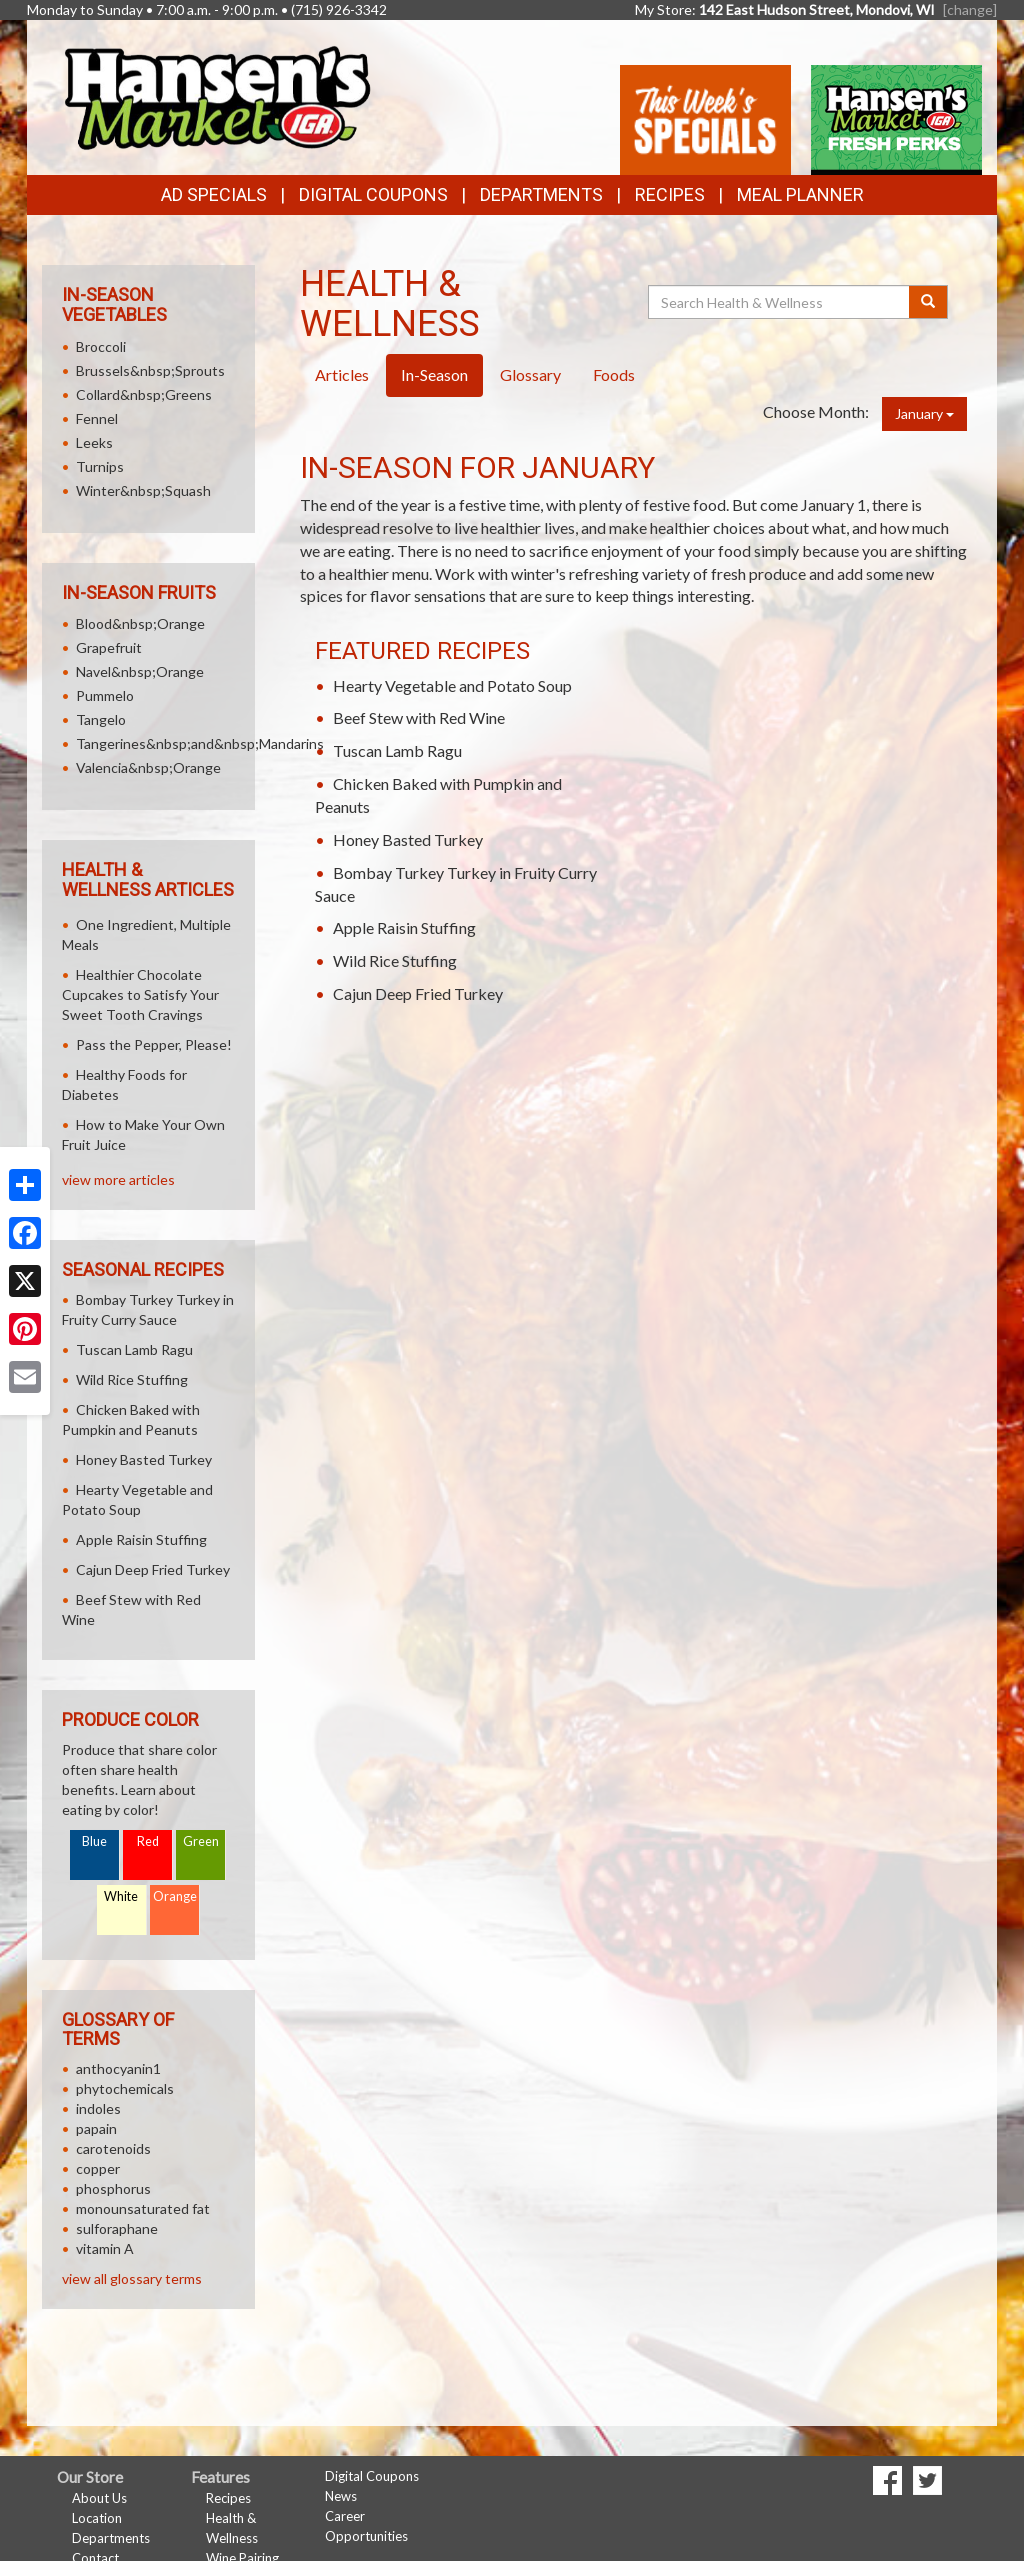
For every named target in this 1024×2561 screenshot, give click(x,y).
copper (98, 2168)
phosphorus (113, 2188)
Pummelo (105, 695)
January (924, 413)
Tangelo (101, 719)
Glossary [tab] (530, 374)
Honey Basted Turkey (408, 839)
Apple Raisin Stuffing (404, 927)
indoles (98, 2108)
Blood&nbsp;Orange (140, 623)
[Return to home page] (216, 95)
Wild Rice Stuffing (395, 960)
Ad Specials (214, 194)
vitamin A (105, 2248)
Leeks (94, 442)
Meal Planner (800, 194)
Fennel (97, 418)
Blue (94, 1841)
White (121, 1896)
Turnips (100, 466)
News (341, 2496)
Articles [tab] (342, 374)
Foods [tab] (614, 374)
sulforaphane (117, 2228)
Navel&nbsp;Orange (140, 671)
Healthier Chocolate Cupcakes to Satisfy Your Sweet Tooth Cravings (140, 994)
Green (201, 1841)
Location (97, 2518)
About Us (99, 2498)
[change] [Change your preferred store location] (970, 9)
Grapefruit (109, 647)
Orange (175, 1896)
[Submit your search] (928, 302)
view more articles (118, 1179)
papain (96, 2128)
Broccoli (101, 346)
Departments (111, 2538)
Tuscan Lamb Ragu (397, 750)
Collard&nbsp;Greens (144, 394)
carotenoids (113, 2148)
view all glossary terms (132, 2278)
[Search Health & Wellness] (780, 302)
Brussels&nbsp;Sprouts (150, 370)
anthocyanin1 (118, 2068)
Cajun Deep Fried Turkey (418, 993)
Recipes (670, 194)
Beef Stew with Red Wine (419, 717)
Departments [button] (541, 194)
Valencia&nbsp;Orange (148, 767)
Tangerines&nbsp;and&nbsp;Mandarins (200, 743)
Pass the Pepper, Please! (154, 1044)
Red (148, 1841)
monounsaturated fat (143, 2208)
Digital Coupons (373, 194)
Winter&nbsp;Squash (143, 490)
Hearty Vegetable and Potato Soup (452, 685)
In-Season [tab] (434, 374)
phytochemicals (125, 2088)
